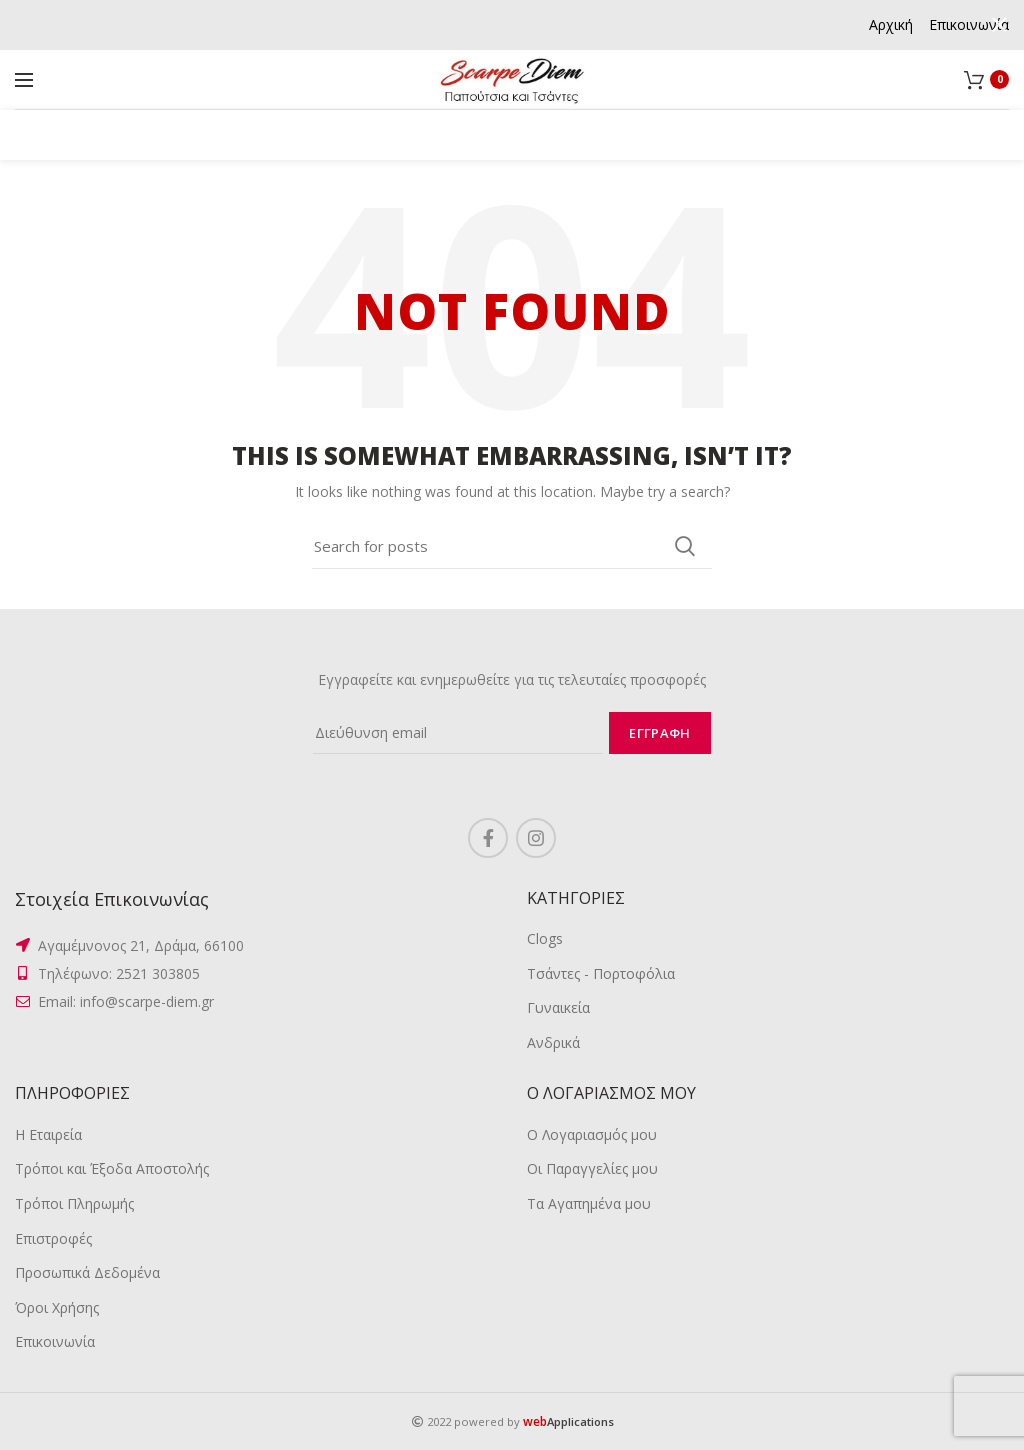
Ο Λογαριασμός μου (592, 1134)
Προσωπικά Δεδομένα (87, 1272)
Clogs (545, 938)
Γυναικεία (558, 1007)
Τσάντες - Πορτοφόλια (601, 973)
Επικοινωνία (55, 1341)
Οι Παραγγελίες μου (592, 1168)
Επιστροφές (53, 1238)
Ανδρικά (553, 1042)
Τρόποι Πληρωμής (74, 1203)
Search (685, 546)
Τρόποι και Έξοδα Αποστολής (112, 1168)
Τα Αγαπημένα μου (589, 1203)
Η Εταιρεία (48, 1134)
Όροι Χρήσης (57, 1307)
